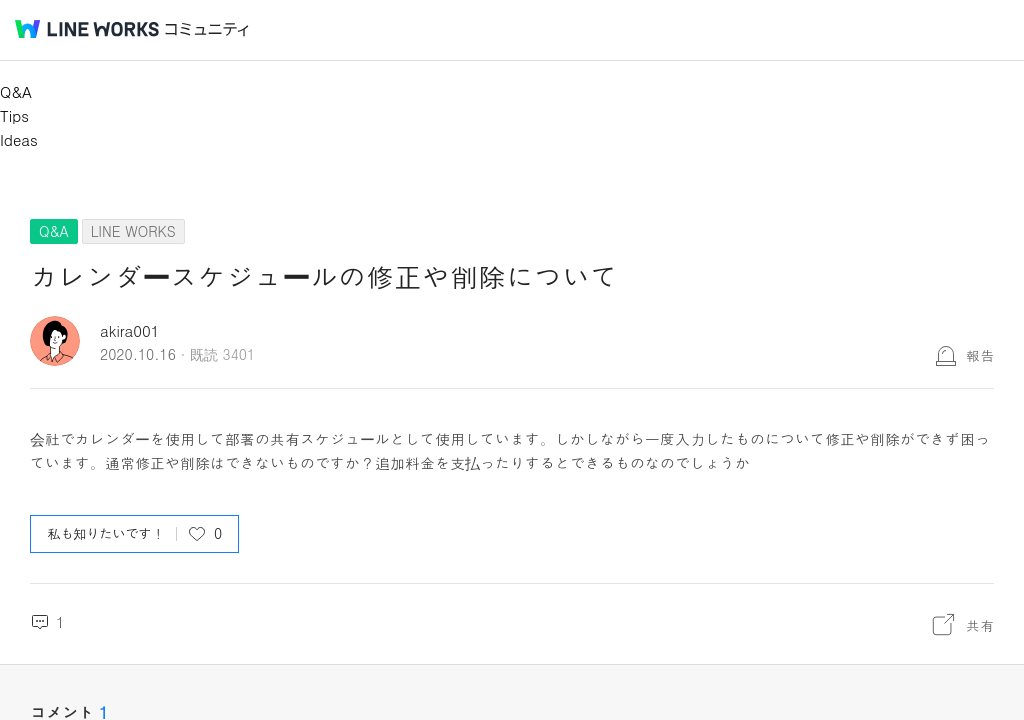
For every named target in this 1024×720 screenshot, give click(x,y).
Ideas (19, 139)
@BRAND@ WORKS (87, 29)
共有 (980, 625)
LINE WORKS (133, 231)
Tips (14, 115)
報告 (980, 355)
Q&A (16, 91)
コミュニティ (207, 29)
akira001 (130, 330)
